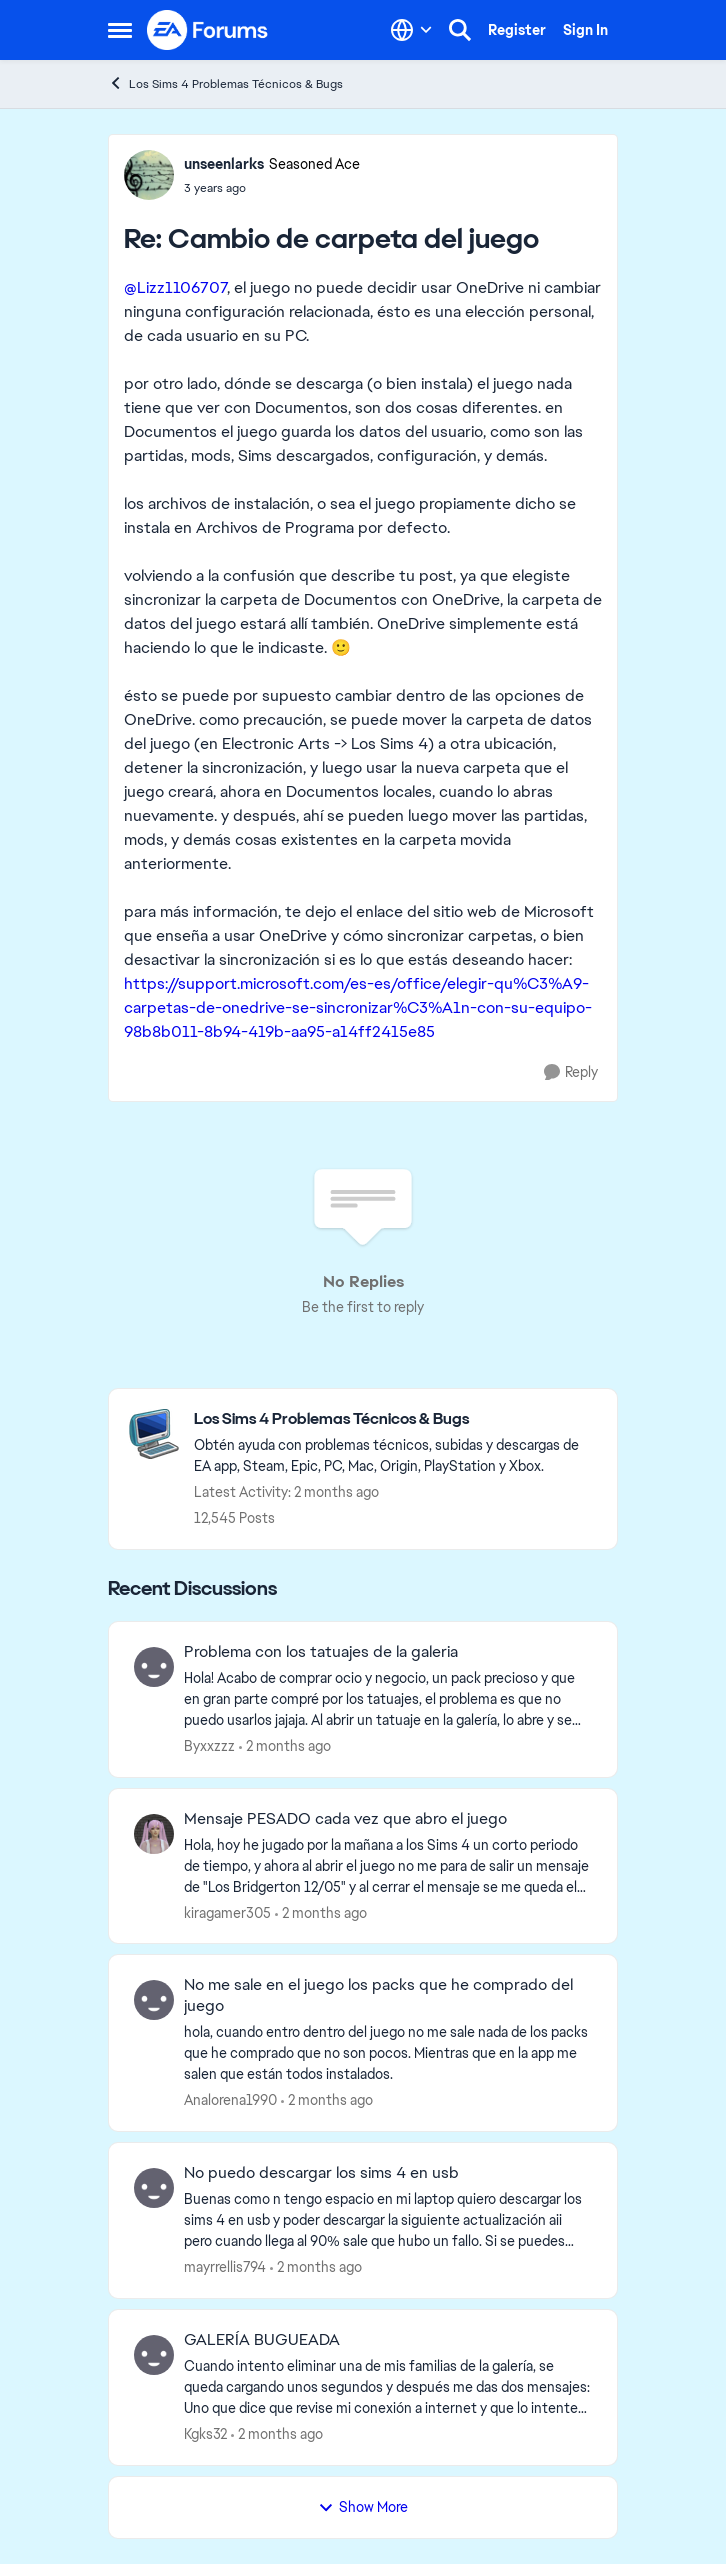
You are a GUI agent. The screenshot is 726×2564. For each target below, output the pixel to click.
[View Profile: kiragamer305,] (154, 1834)
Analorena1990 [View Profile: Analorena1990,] (230, 2100)
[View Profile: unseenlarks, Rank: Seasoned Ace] (149, 175)
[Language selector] (411, 30)
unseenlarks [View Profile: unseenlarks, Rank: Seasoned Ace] (224, 164)
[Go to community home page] (208, 30)
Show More (363, 2507)
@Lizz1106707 (175, 287)
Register (517, 30)
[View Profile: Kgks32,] (154, 2355)
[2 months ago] (285, 1746)
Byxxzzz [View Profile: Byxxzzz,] (209, 1746)
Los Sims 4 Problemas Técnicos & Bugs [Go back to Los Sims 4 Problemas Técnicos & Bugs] (225, 83)
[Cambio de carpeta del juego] (272, 188)
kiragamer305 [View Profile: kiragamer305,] (227, 1912)
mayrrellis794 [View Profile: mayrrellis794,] (225, 2267)
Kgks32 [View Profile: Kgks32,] (205, 2434)
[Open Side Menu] (120, 30)
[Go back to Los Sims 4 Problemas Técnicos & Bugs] (395, 1419)
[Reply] (571, 1072)
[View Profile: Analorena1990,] (154, 2000)
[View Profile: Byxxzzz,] (154, 1667)
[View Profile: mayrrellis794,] (154, 2188)
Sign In (585, 30)
